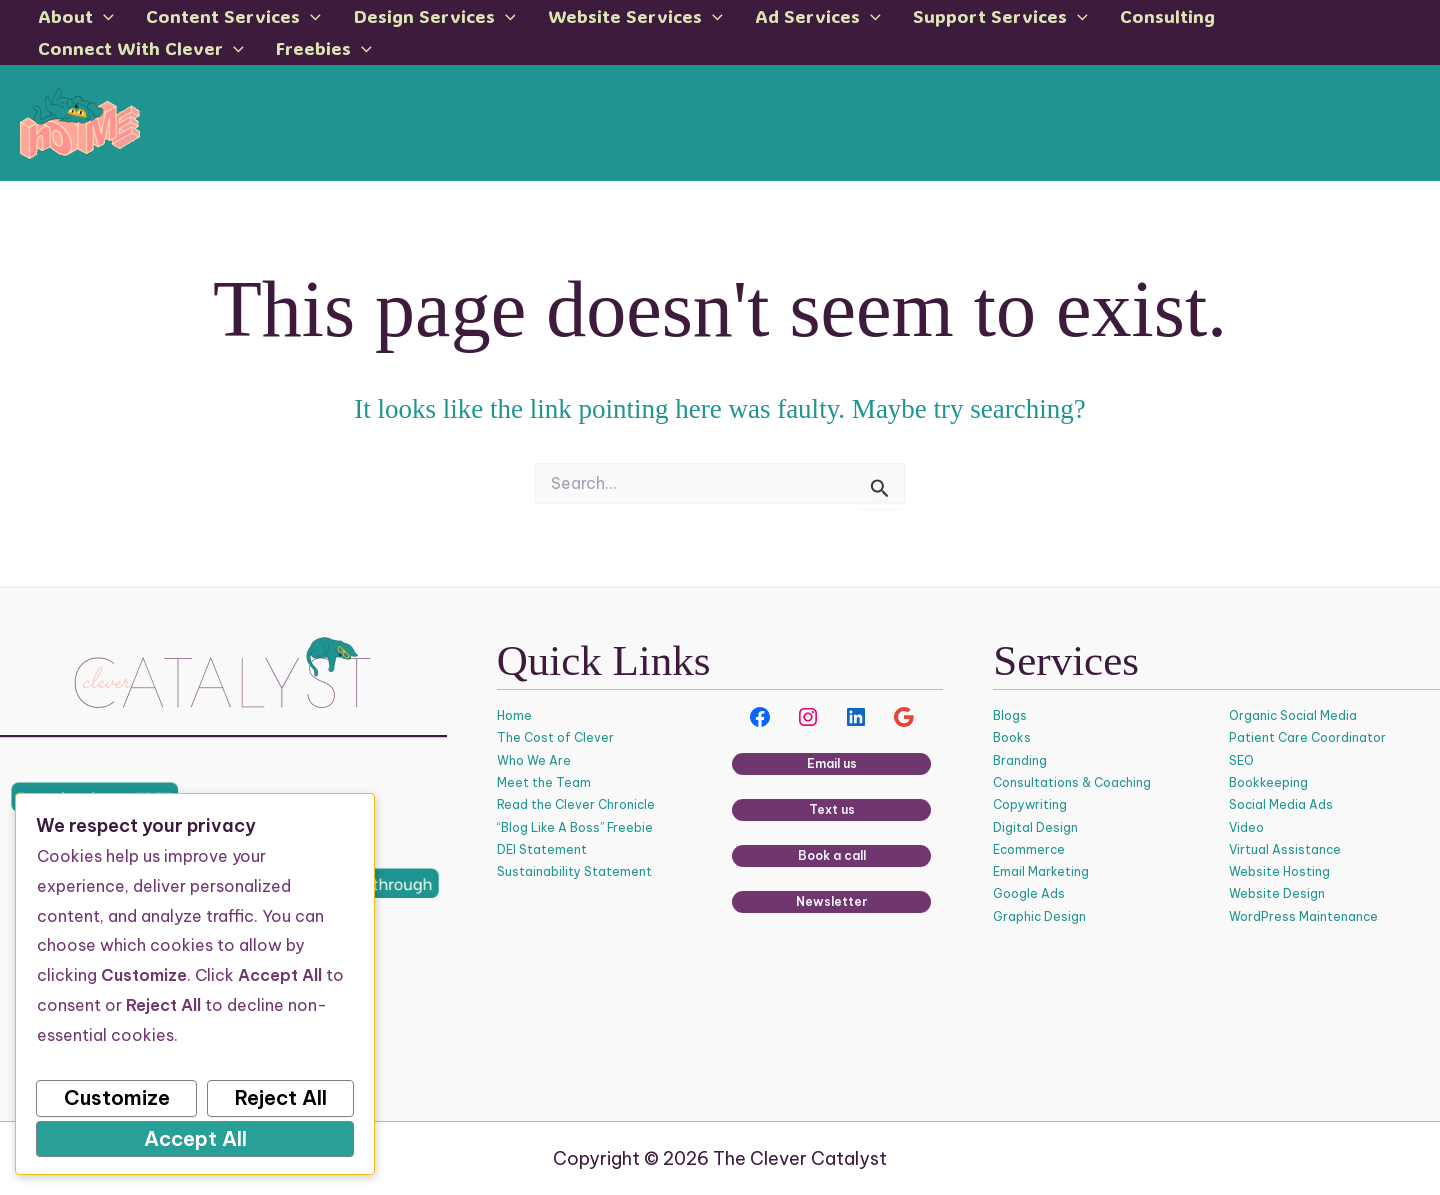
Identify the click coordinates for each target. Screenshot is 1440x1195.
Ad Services (753, 19)
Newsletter (832, 902)
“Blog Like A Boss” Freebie (575, 827)
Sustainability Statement (574, 872)
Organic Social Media (1294, 716)
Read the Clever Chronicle (576, 805)
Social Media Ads (1281, 805)
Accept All (195, 1138)
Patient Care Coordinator (1307, 738)
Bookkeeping (1268, 782)
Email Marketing (1041, 872)
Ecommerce (1030, 849)
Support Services (920, 19)
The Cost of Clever (555, 738)
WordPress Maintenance (1304, 916)
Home (514, 716)
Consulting (1072, 19)
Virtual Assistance (1285, 849)
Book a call (832, 856)
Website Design (1277, 894)
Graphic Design (1040, 916)
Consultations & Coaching (1072, 782)
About (73, 19)
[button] (100, 19)
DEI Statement (542, 849)
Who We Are (534, 760)
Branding (1020, 760)
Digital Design (1035, 827)
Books (1012, 738)
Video (1246, 827)
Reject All (281, 1097)
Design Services (401, 19)
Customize (117, 1097)
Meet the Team (544, 782)
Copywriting (1030, 805)
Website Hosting (1279, 872)
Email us (832, 764)
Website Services (585, 19)
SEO (1241, 760)
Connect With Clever (1240, 19)
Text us (832, 810)
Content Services (215, 19)
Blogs (1010, 716)
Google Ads (1029, 894)
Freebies (83, 58)
